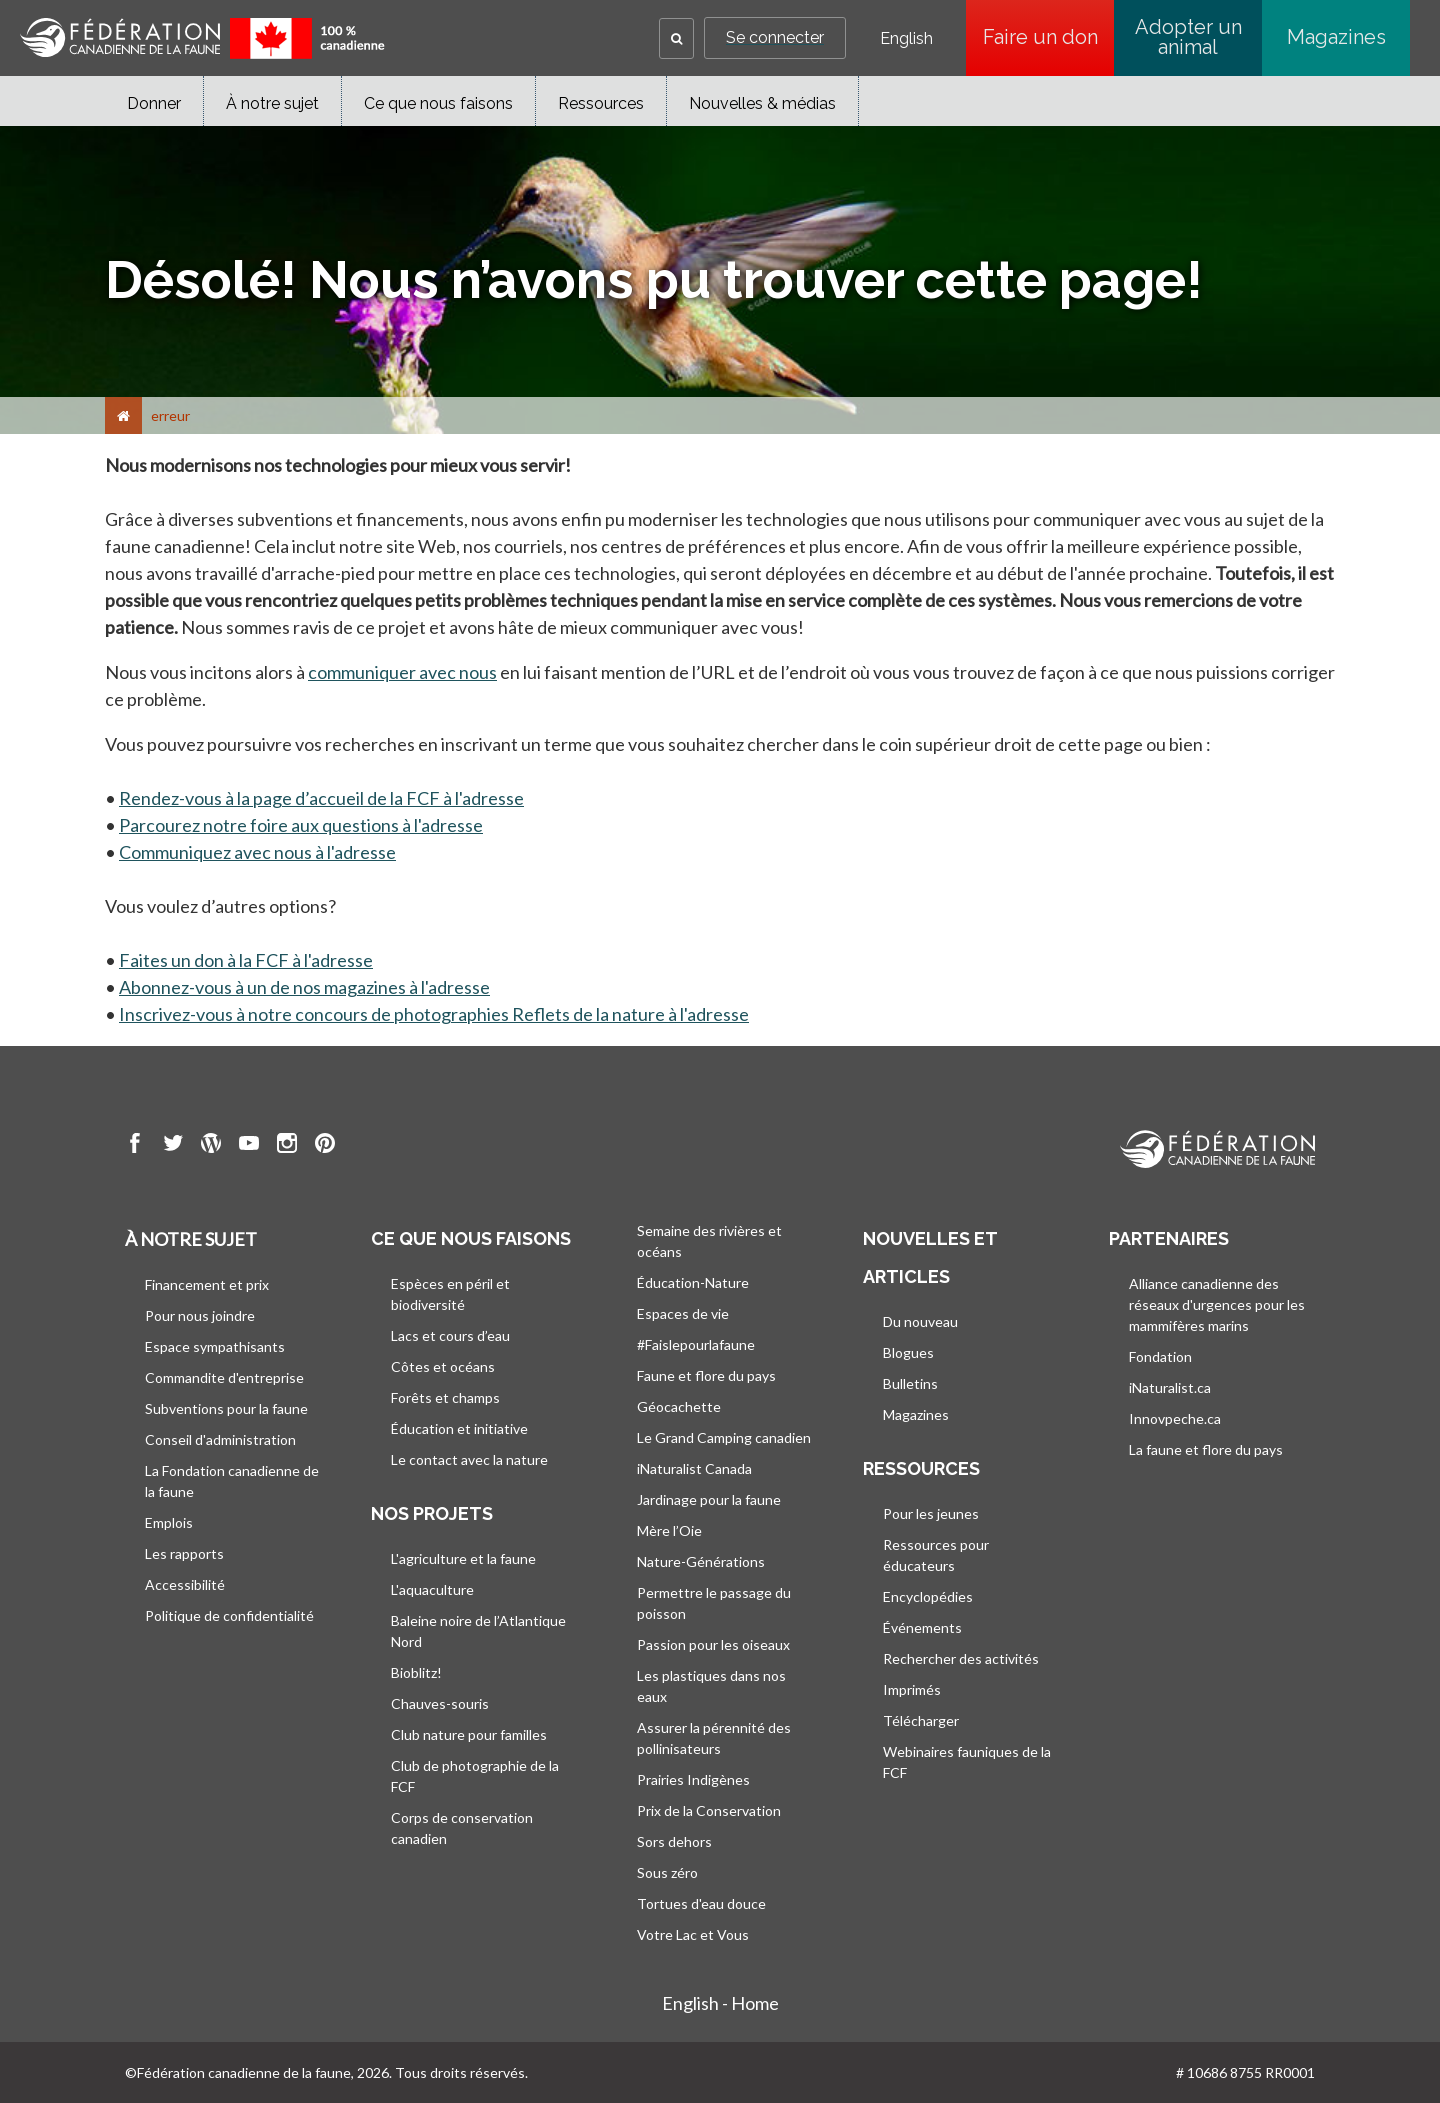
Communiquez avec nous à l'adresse (257, 852)
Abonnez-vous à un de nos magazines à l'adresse (304, 987)
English (906, 39)
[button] (676, 38)
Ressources (601, 103)
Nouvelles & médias (762, 103)
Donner (154, 103)
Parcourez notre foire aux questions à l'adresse (301, 825)
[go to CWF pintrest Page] (325, 1146)
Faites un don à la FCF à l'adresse (246, 960)
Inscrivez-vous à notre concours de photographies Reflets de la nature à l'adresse (434, 1014)
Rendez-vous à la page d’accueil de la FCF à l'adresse (321, 798)
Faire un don (1049, 37)
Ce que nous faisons (438, 103)
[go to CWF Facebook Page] (135, 1146)
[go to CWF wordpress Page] (211, 1146)
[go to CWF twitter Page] (173, 1146)
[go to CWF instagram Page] (287, 1146)
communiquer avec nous (402, 672)
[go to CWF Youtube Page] (249, 1146)
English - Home (720, 2003)
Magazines (1336, 37)
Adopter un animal (1188, 37)
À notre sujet (272, 103)
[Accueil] (123, 415)
